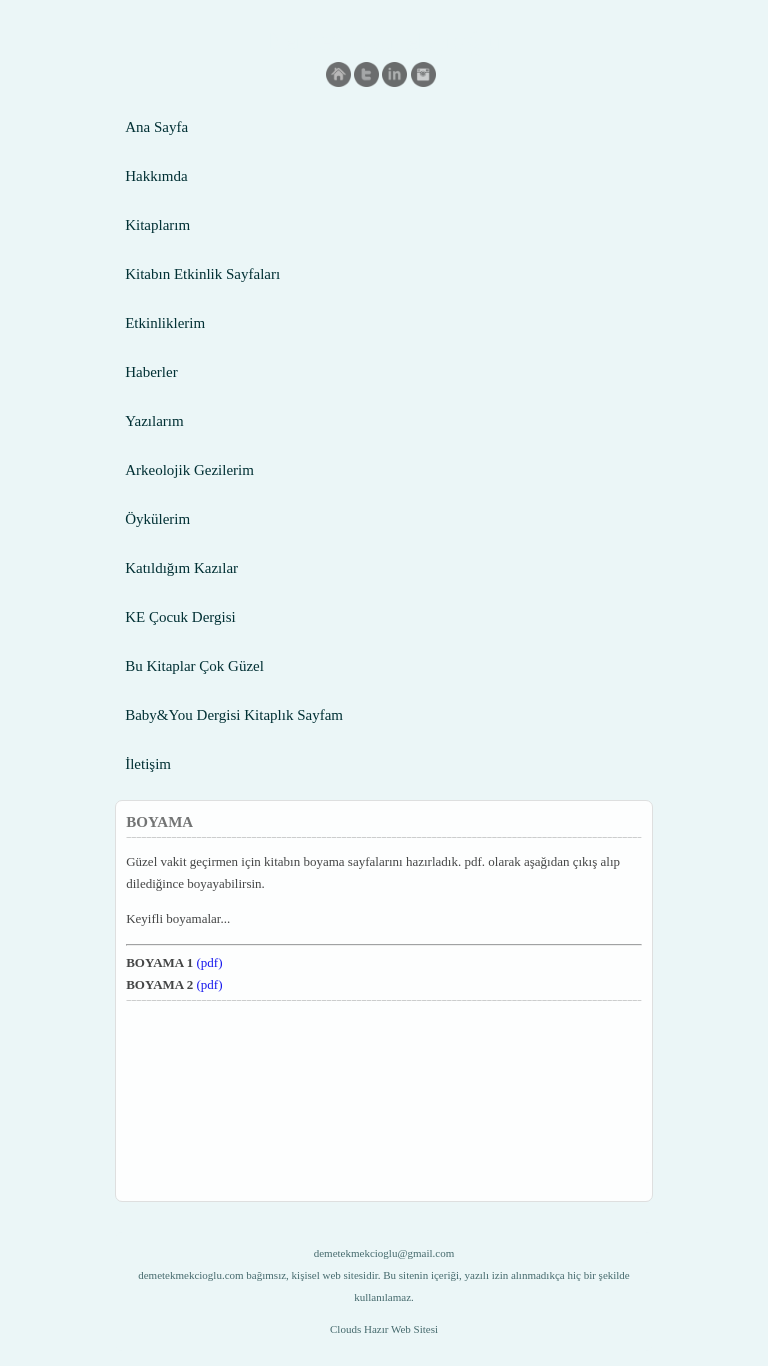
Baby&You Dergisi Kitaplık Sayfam (234, 715)
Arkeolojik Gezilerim (189, 470)
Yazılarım (154, 421)
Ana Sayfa (156, 127)
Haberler (151, 372)
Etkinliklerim (165, 323)
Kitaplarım (157, 225)
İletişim (148, 764)
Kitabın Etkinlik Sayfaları (202, 274)
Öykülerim (157, 519)
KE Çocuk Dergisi (180, 617)
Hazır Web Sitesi (401, 1329)
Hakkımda (156, 176)
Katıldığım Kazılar (181, 568)
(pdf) (210, 962)
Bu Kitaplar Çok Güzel (194, 666)
